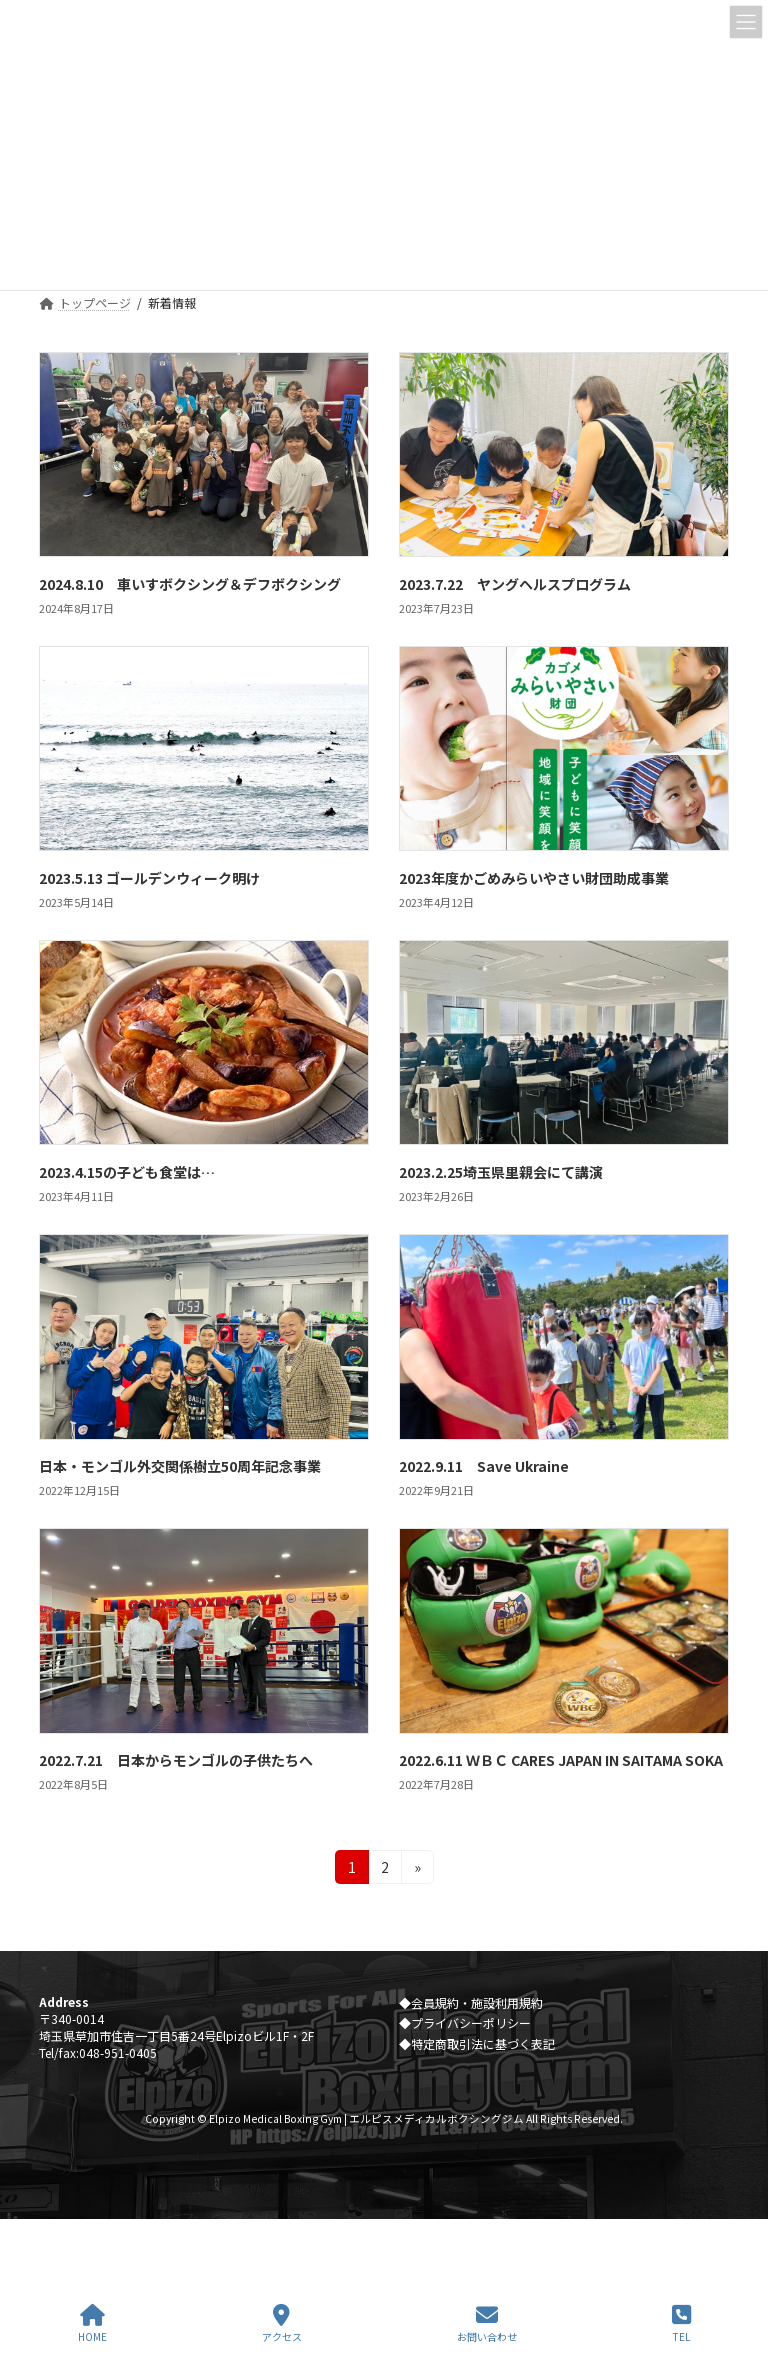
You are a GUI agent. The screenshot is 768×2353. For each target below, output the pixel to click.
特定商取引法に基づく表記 (483, 2043)
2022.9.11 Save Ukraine (484, 1466)
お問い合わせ (487, 2323)
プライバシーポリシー (471, 2023)
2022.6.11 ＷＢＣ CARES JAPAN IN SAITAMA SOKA (561, 1760)
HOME (92, 2323)
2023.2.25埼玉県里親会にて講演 (501, 1172)
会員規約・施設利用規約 (477, 2002)
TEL (681, 2323)
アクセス (282, 2323)
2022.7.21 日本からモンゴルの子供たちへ (176, 1760)
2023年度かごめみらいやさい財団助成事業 (534, 878)
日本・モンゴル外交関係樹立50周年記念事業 (187, 1466)
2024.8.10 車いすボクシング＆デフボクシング (190, 584)
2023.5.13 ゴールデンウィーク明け (149, 878)
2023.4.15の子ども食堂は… (127, 1172)
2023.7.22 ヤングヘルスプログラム (515, 584)
